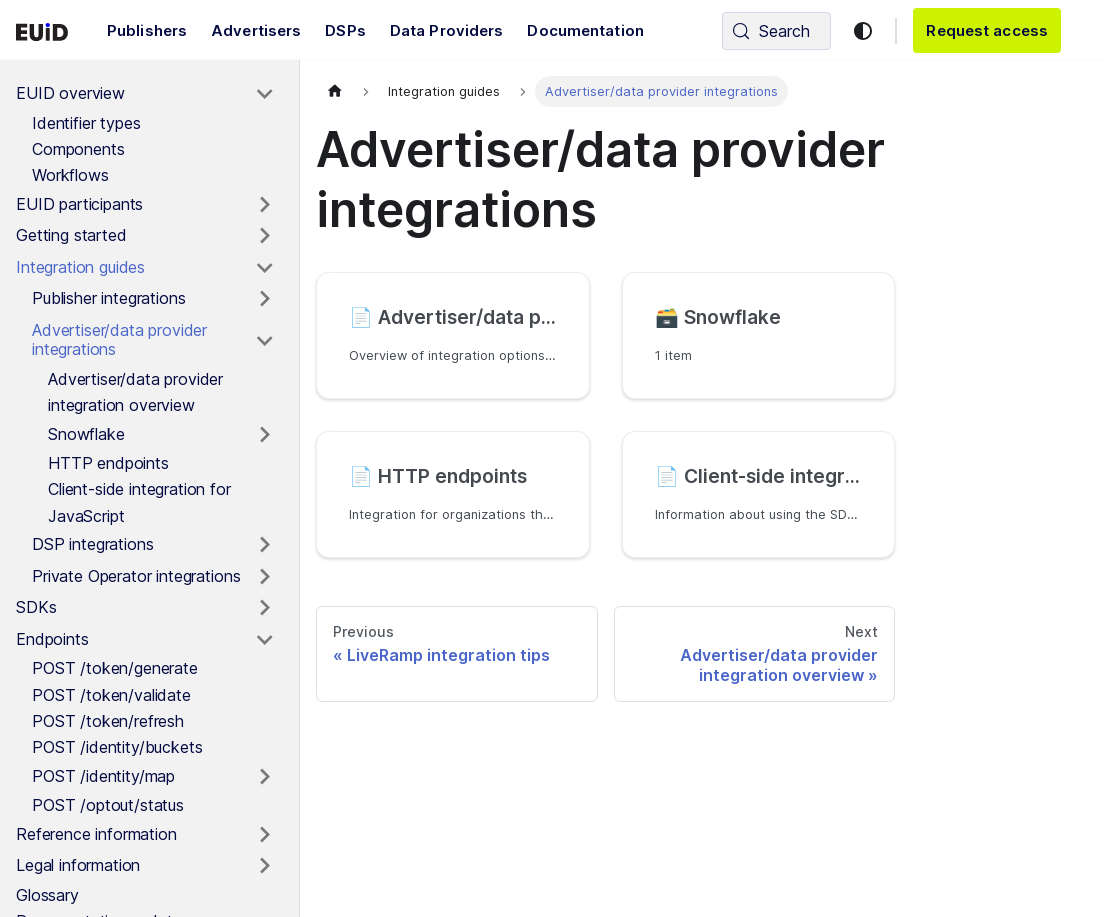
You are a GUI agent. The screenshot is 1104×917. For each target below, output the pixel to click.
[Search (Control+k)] (776, 31)
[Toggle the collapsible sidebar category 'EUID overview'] (264, 94)
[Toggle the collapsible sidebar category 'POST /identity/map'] (264, 777)
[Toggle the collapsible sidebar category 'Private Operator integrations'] (264, 577)
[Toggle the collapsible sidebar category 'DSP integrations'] (264, 545)
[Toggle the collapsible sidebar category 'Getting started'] (264, 236)
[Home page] (335, 91)
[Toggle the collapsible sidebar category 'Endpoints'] (264, 640)
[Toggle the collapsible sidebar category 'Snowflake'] (264, 435)
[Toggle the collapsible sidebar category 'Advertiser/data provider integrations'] (264, 340)
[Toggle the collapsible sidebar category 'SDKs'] (264, 608)
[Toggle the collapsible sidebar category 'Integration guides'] (264, 268)
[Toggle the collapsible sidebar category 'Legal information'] (264, 866)
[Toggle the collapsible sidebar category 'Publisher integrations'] (264, 299)
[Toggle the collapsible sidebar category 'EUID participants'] (264, 205)
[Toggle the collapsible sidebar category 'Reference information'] (264, 835)
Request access (987, 30)
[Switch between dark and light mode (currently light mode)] (863, 31)
